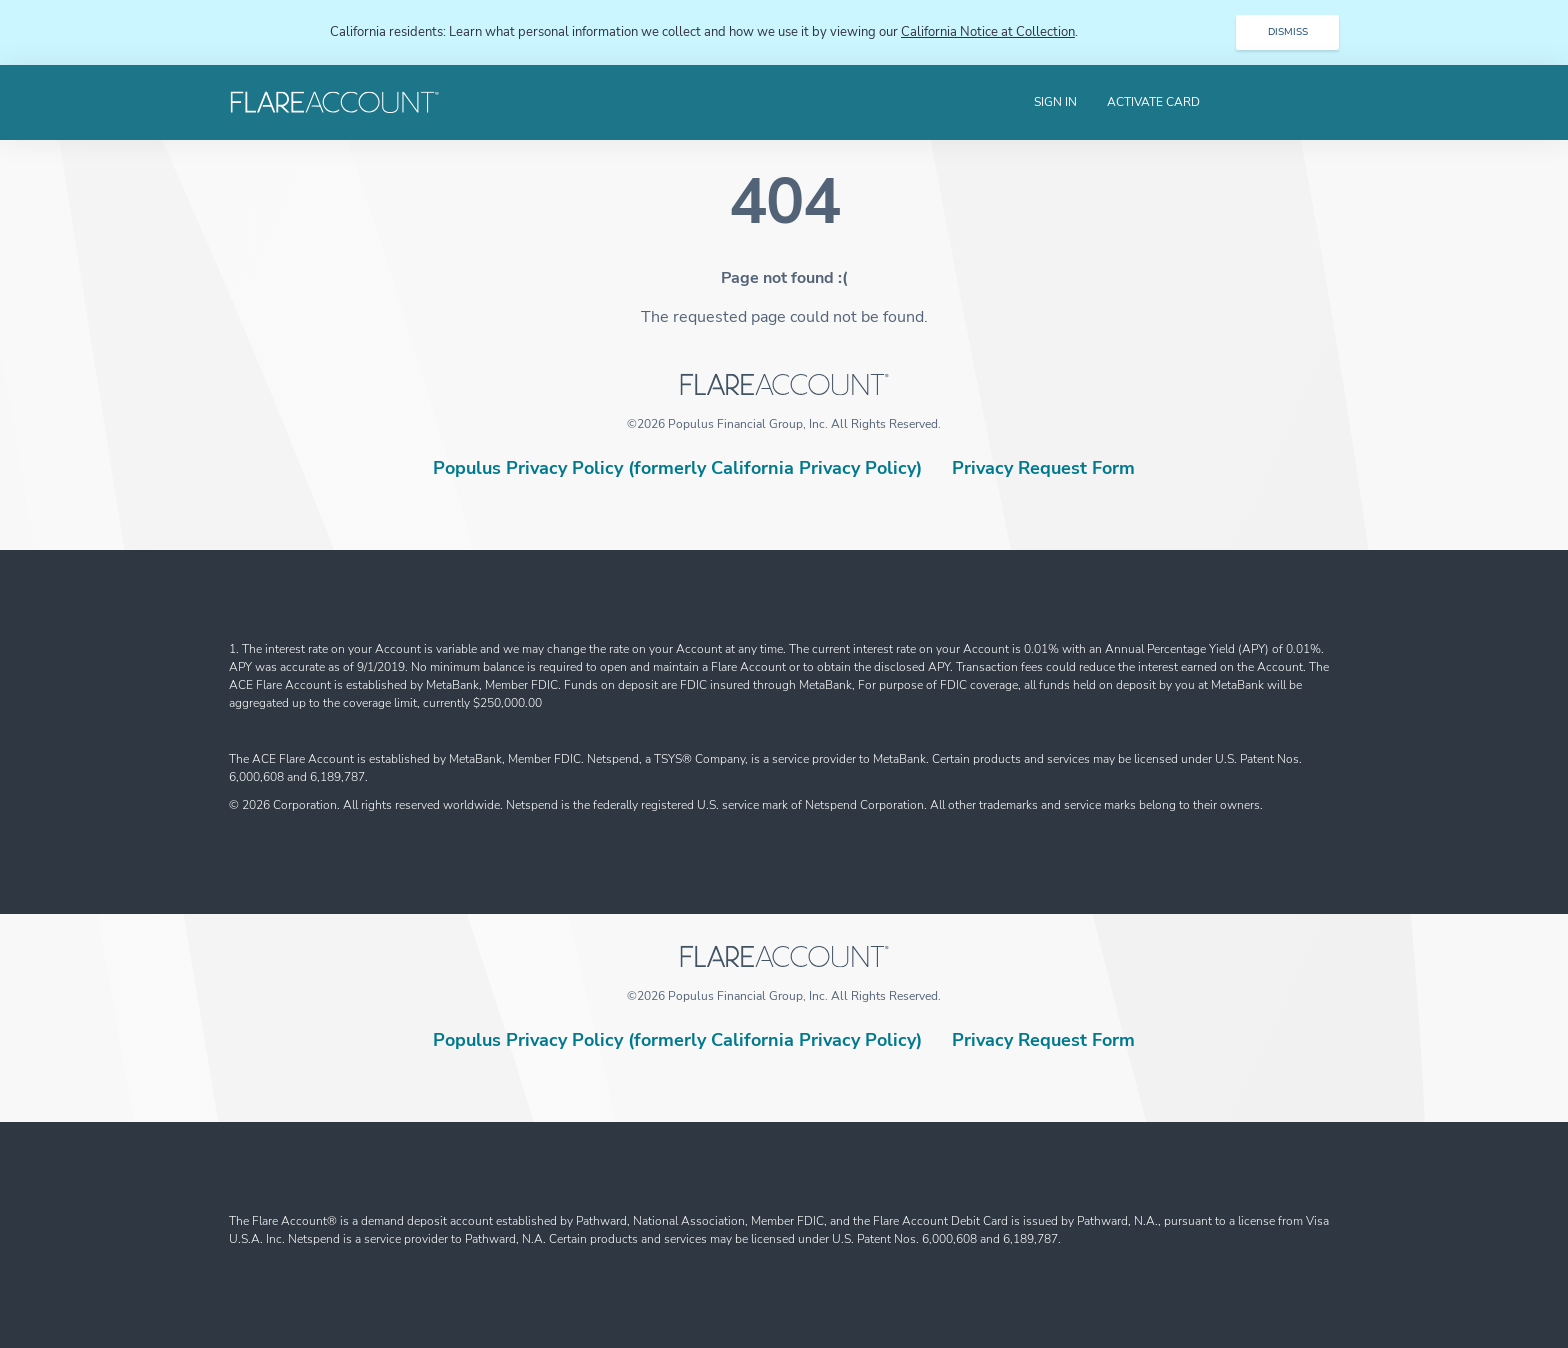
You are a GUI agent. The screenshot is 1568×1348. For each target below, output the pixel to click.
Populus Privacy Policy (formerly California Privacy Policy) (677, 468)
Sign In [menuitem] (1055, 102)
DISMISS (1288, 32)
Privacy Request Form (1043, 468)
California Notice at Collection (988, 32)
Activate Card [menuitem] (1153, 102)
